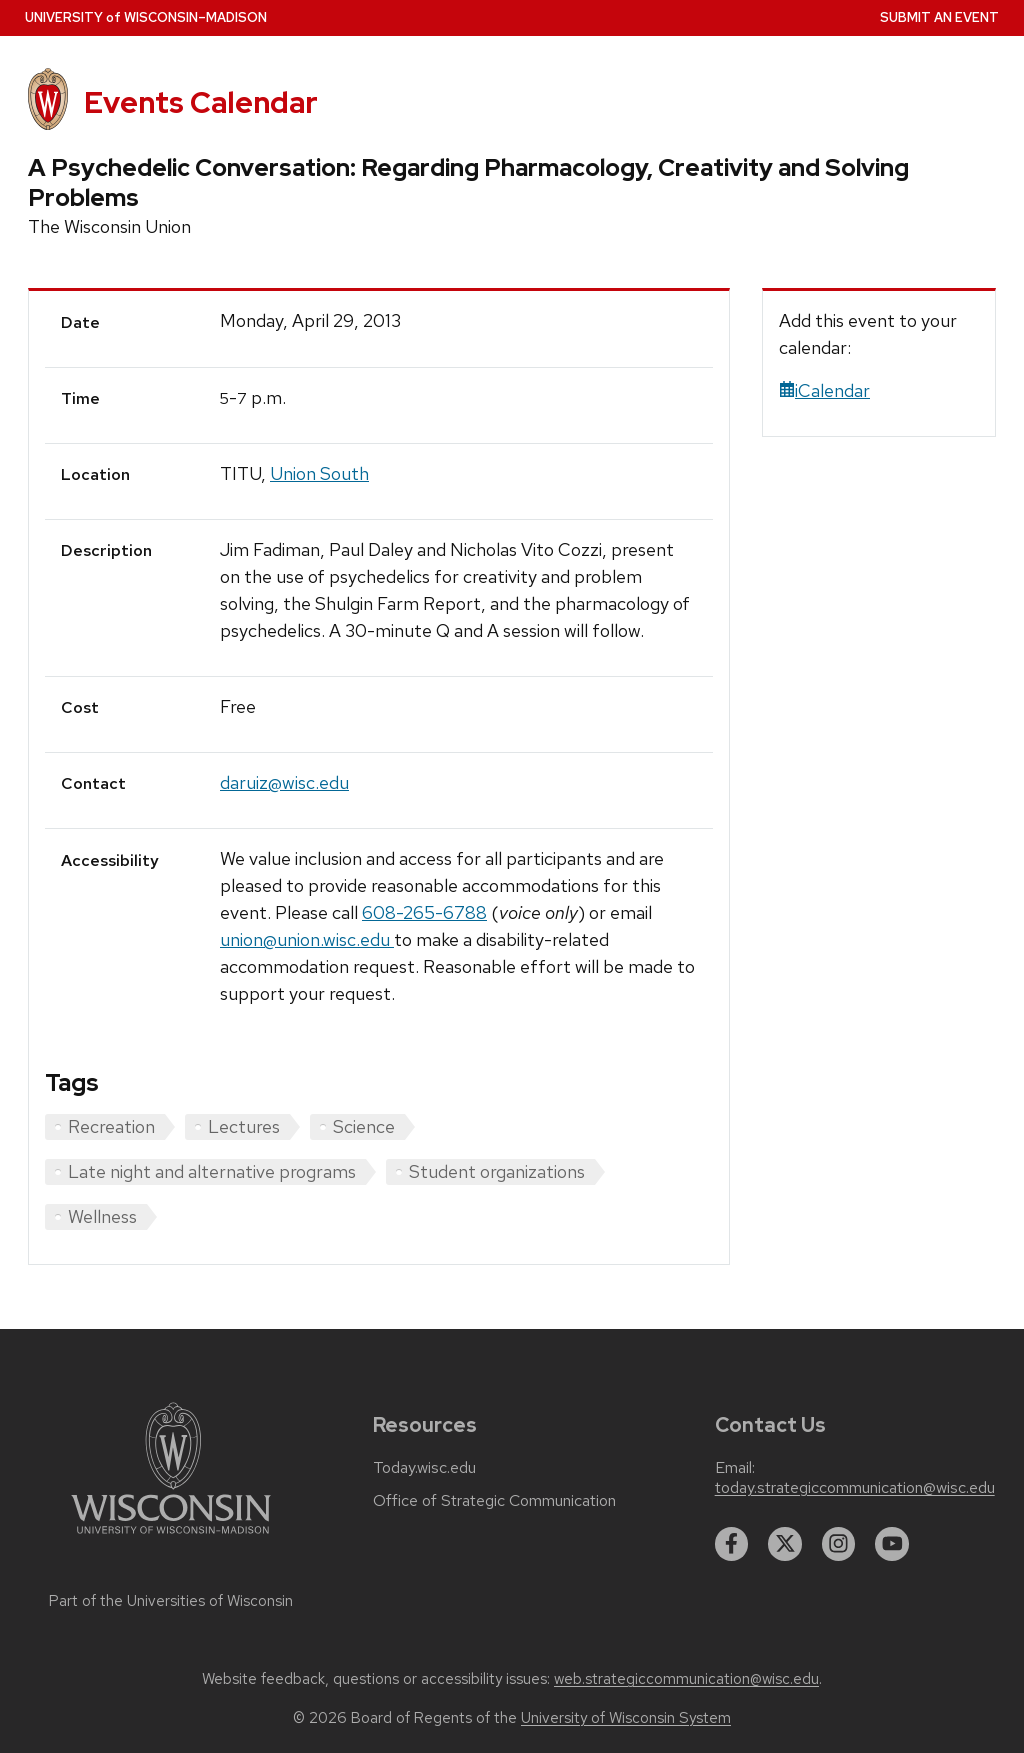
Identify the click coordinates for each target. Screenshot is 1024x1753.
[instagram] (839, 1544)
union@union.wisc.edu (307, 939)
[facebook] (732, 1544)
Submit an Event (939, 17)
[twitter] (785, 1544)
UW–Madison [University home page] (146, 17)
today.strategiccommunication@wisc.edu (855, 1488)
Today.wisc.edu (424, 1468)
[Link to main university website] (171, 1537)
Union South (319, 473)
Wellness (102, 1216)
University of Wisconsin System (626, 1718)
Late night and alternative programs (212, 1171)
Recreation (111, 1126)
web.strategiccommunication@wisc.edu (686, 1679)
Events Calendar (201, 102)
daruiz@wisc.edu (284, 782)
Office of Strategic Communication (494, 1501)
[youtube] (892, 1544)
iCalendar (824, 390)
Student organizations (497, 1171)
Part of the (171, 1601)
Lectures (244, 1126)
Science (364, 1126)
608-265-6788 (424, 912)
